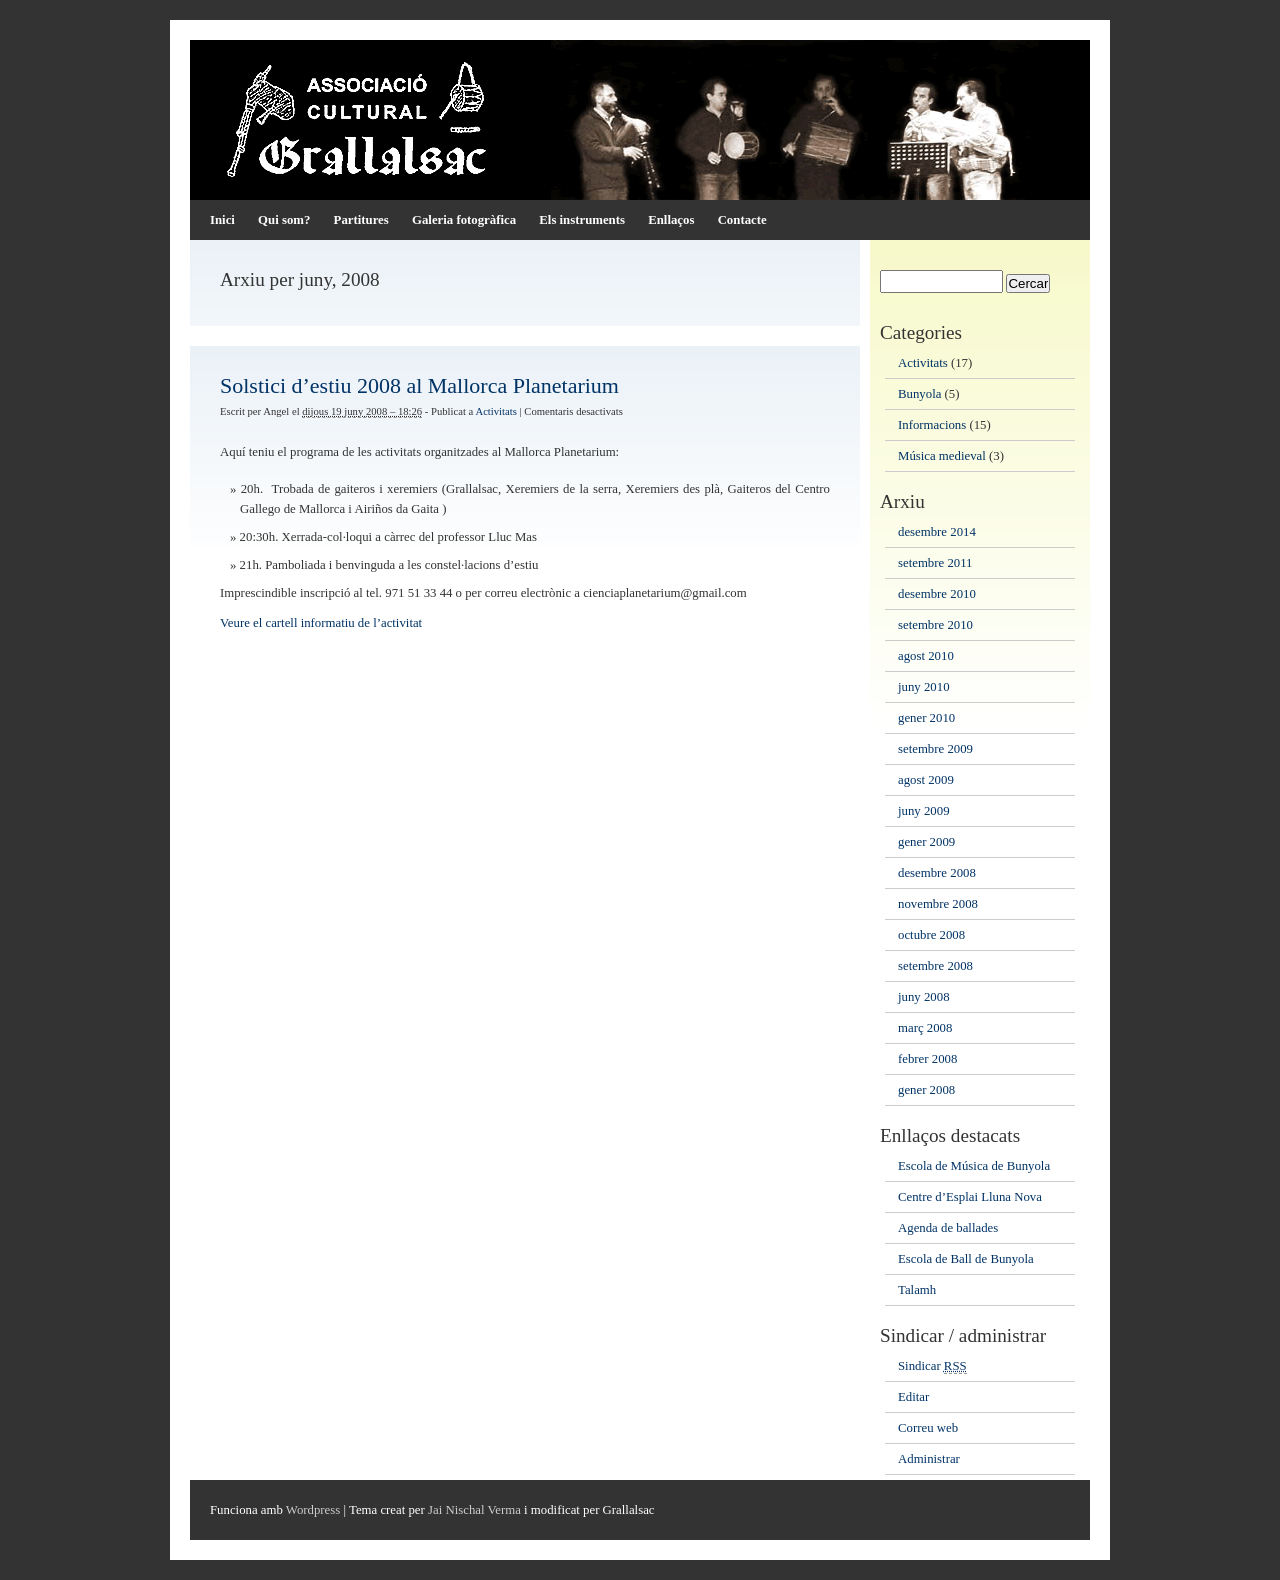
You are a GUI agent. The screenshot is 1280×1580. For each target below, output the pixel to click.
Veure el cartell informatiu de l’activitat (321, 623)
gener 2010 (926, 718)
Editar (913, 1397)
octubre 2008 (931, 935)
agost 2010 (926, 656)
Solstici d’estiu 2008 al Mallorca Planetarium (419, 385)
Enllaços (671, 220)
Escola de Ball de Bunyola (966, 1259)
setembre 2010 (935, 625)
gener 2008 (926, 1090)
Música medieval (942, 456)
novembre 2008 (938, 904)
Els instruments (582, 220)
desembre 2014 (937, 532)
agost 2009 (926, 780)
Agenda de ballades (948, 1228)
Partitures (361, 220)
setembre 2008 (935, 966)
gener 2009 (926, 842)
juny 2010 (924, 687)
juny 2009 (924, 811)
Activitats (495, 411)
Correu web (928, 1428)
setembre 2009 (935, 749)
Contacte (742, 220)
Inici (222, 220)
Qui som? (284, 220)
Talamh (917, 1290)
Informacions (932, 425)
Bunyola (919, 394)
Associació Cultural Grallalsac (640, 120)
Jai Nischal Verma (474, 1510)
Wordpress (313, 1510)
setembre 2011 (935, 563)
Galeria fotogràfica (464, 220)
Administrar (929, 1459)
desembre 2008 (937, 873)
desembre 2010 (937, 594)
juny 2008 (924, 997)
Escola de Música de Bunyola (974, 1166)
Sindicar (932, 1366)
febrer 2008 (927, 1059)
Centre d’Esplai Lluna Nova (970, 1197)
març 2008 (925, 1028)
